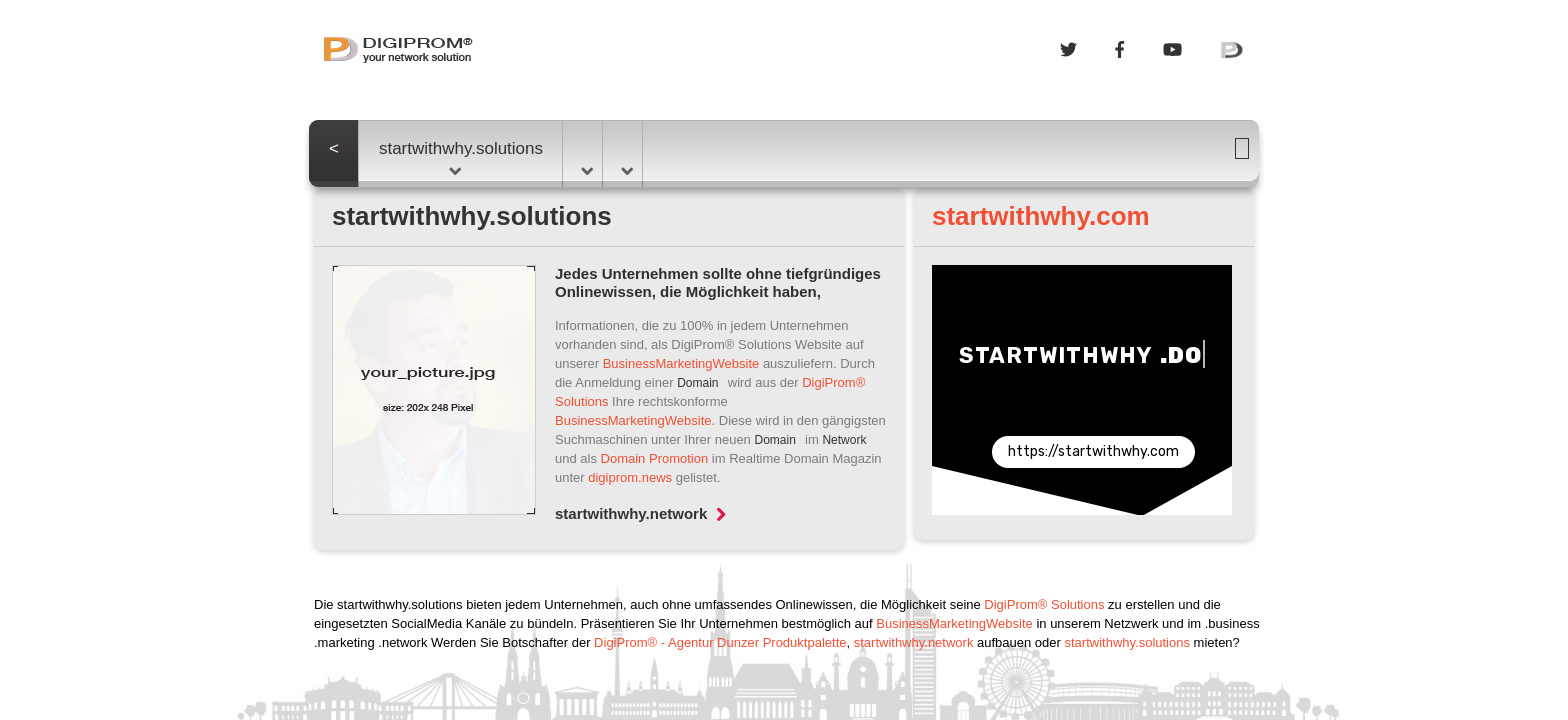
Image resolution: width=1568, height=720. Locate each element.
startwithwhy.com (1041, 216)
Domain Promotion (655, 458)
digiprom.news (630, 477)
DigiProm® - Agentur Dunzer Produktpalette (720, 642)
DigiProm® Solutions (1044, 604)
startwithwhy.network (640, 513)
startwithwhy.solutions (461, 157)
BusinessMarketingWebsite (681, 363)
